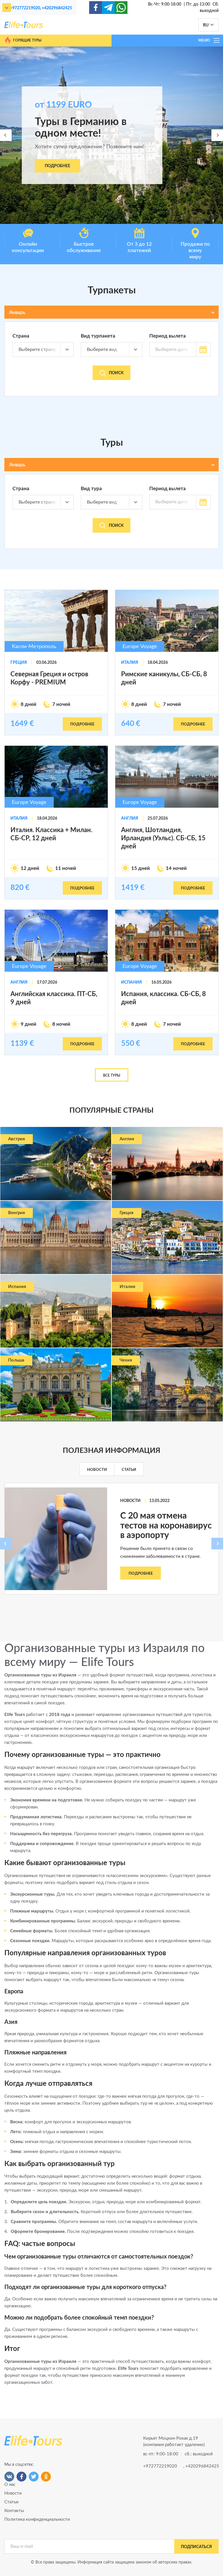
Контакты (14, 2511)
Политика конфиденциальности (37, 2519)
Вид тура (91, 488)
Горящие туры (23, 40)
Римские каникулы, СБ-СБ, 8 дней (164, 678)
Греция (18, 663)
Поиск (112, 373)
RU (205, 25)
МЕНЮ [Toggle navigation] (209, 40)
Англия (129, 818)
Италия (129, 663)
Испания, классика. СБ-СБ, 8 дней (163, 998)
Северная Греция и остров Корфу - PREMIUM (49, 678)
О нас (9, 2484)
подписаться (196, 2547)
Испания (131, 982)
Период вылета (167, 335)
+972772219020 (25, 8)
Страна (20, 335)
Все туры (111, 1075)
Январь (17, 312)
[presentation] (6, 135)
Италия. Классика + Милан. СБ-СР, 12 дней (51, 834)
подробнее (82, 724)
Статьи (129, 1470)
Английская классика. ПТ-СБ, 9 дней (53, 998)
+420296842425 (57, 8)
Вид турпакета (98, 335)
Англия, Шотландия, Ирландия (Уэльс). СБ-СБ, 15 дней (163, 838)
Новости (97, 1470)
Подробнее (57, 166)
